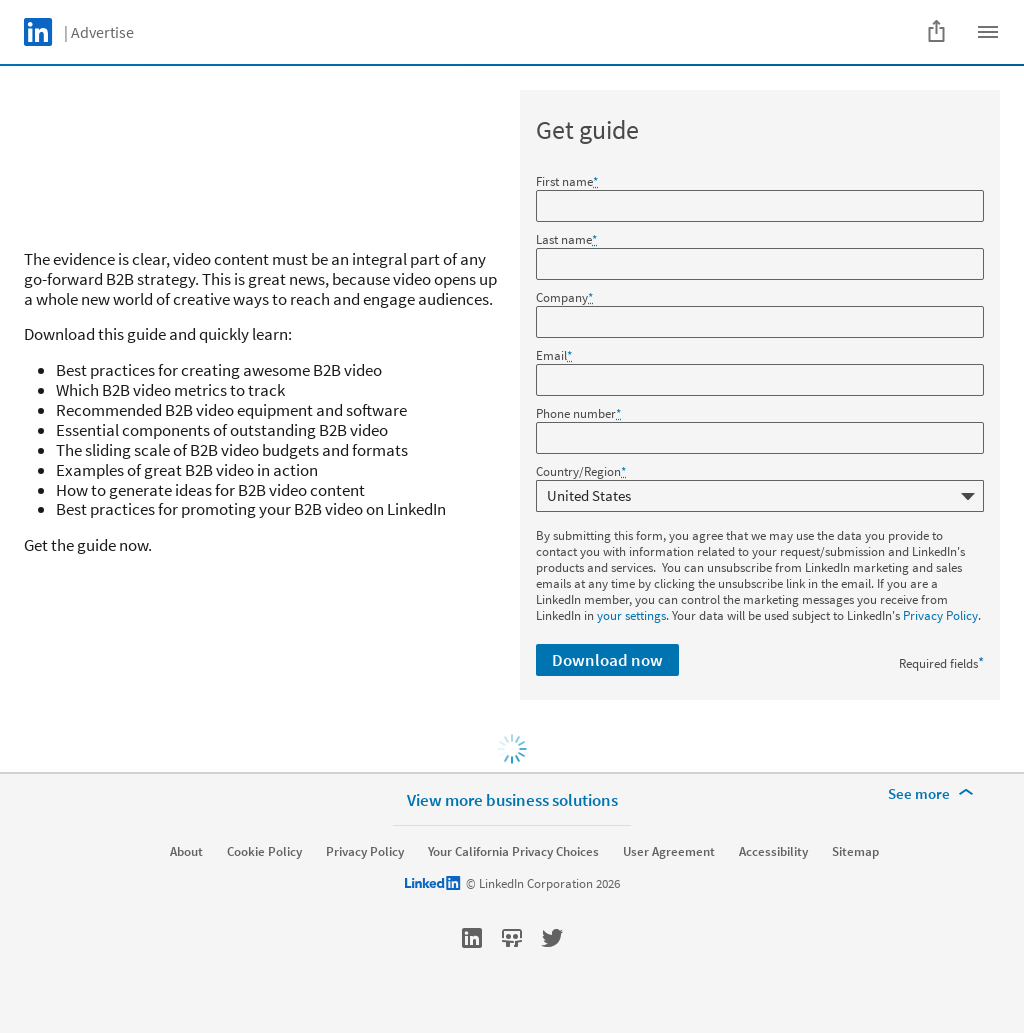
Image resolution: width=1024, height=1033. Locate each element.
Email (554, 356)
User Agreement (669, 852)
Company (564, 298)
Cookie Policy (264, 852)
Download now (607, 660)
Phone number (578, 414)
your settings (631, 615)
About (186, 852)
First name (567, 182)
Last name (566, 240)
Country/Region (581, 472)
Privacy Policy (940, 615)
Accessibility (773, 852)
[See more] (934, 794)
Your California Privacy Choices (513, 852)
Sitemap (855, 852)
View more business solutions (512, 800)
